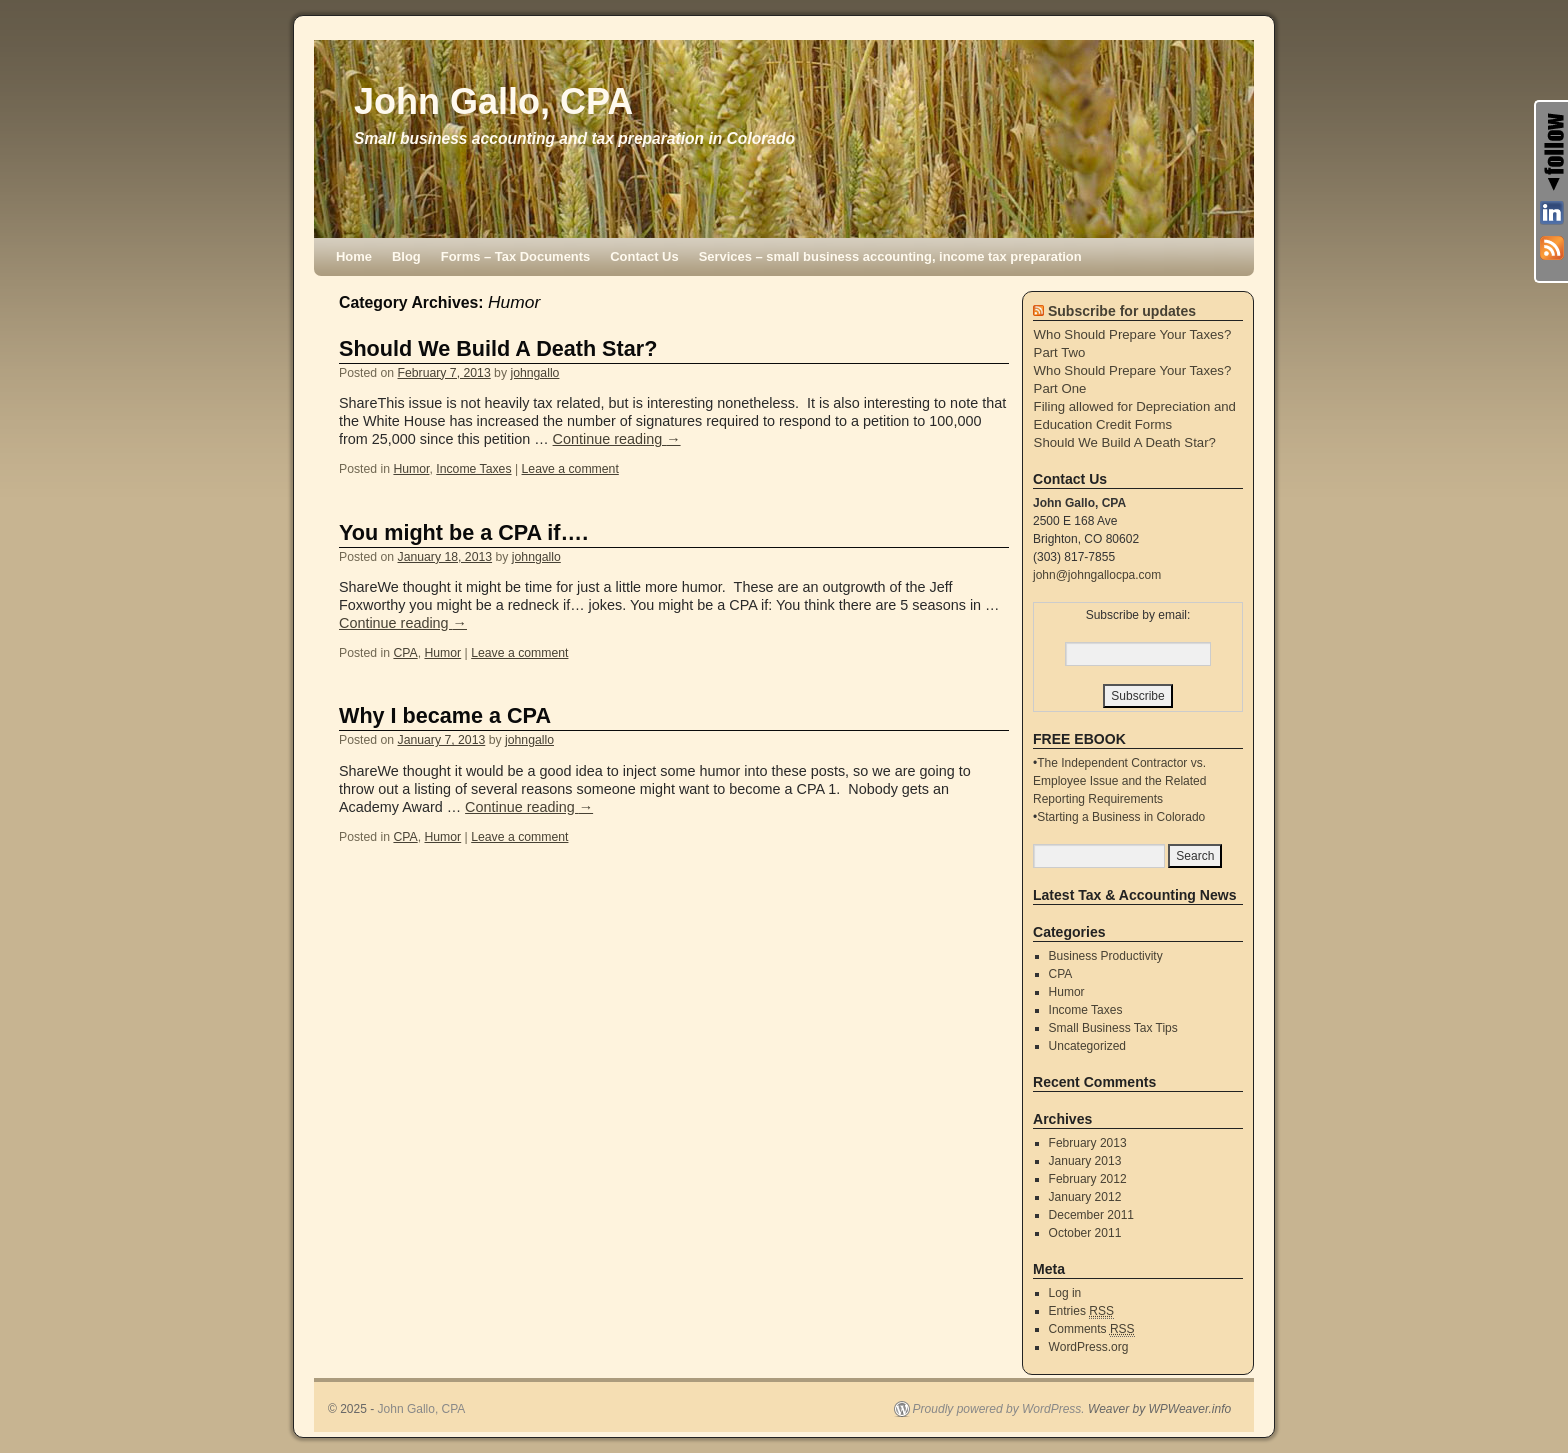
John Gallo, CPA (493, 101)
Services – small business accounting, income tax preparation (890, 256)
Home (354, 256)
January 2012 (1085, 1197)
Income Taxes (473, 469)
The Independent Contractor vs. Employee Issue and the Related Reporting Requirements (1119, 781)
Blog (406, 256)
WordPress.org (1089, 1347)
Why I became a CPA (445, 715)
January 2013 (1085, 1161)
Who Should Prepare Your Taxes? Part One (1133, 379)
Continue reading (617, 439)
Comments (1092, 1329)
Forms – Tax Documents (515, 256)
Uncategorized (1087, 1046)
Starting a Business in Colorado (1121, 817)
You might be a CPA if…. (463, 532)
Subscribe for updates (1122, 311)
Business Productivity (1106, 956)
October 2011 (1085, 1233)
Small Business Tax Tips (1113, 1028)
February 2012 (1088, 1179)
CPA (405, 653)
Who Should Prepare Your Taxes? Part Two (1133, 343)
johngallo (534, 373)
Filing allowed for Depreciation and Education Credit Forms (1135, 415)
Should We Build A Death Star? (498, 348)
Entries (1081, 1311)
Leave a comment (570, 469)
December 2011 (1091, 1215)
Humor (411, 469)
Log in (1065, 1293)
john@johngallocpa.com (1097, 575)
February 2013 (1088, 1143)
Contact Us (644, 256)
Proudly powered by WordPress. (999, 1409)
